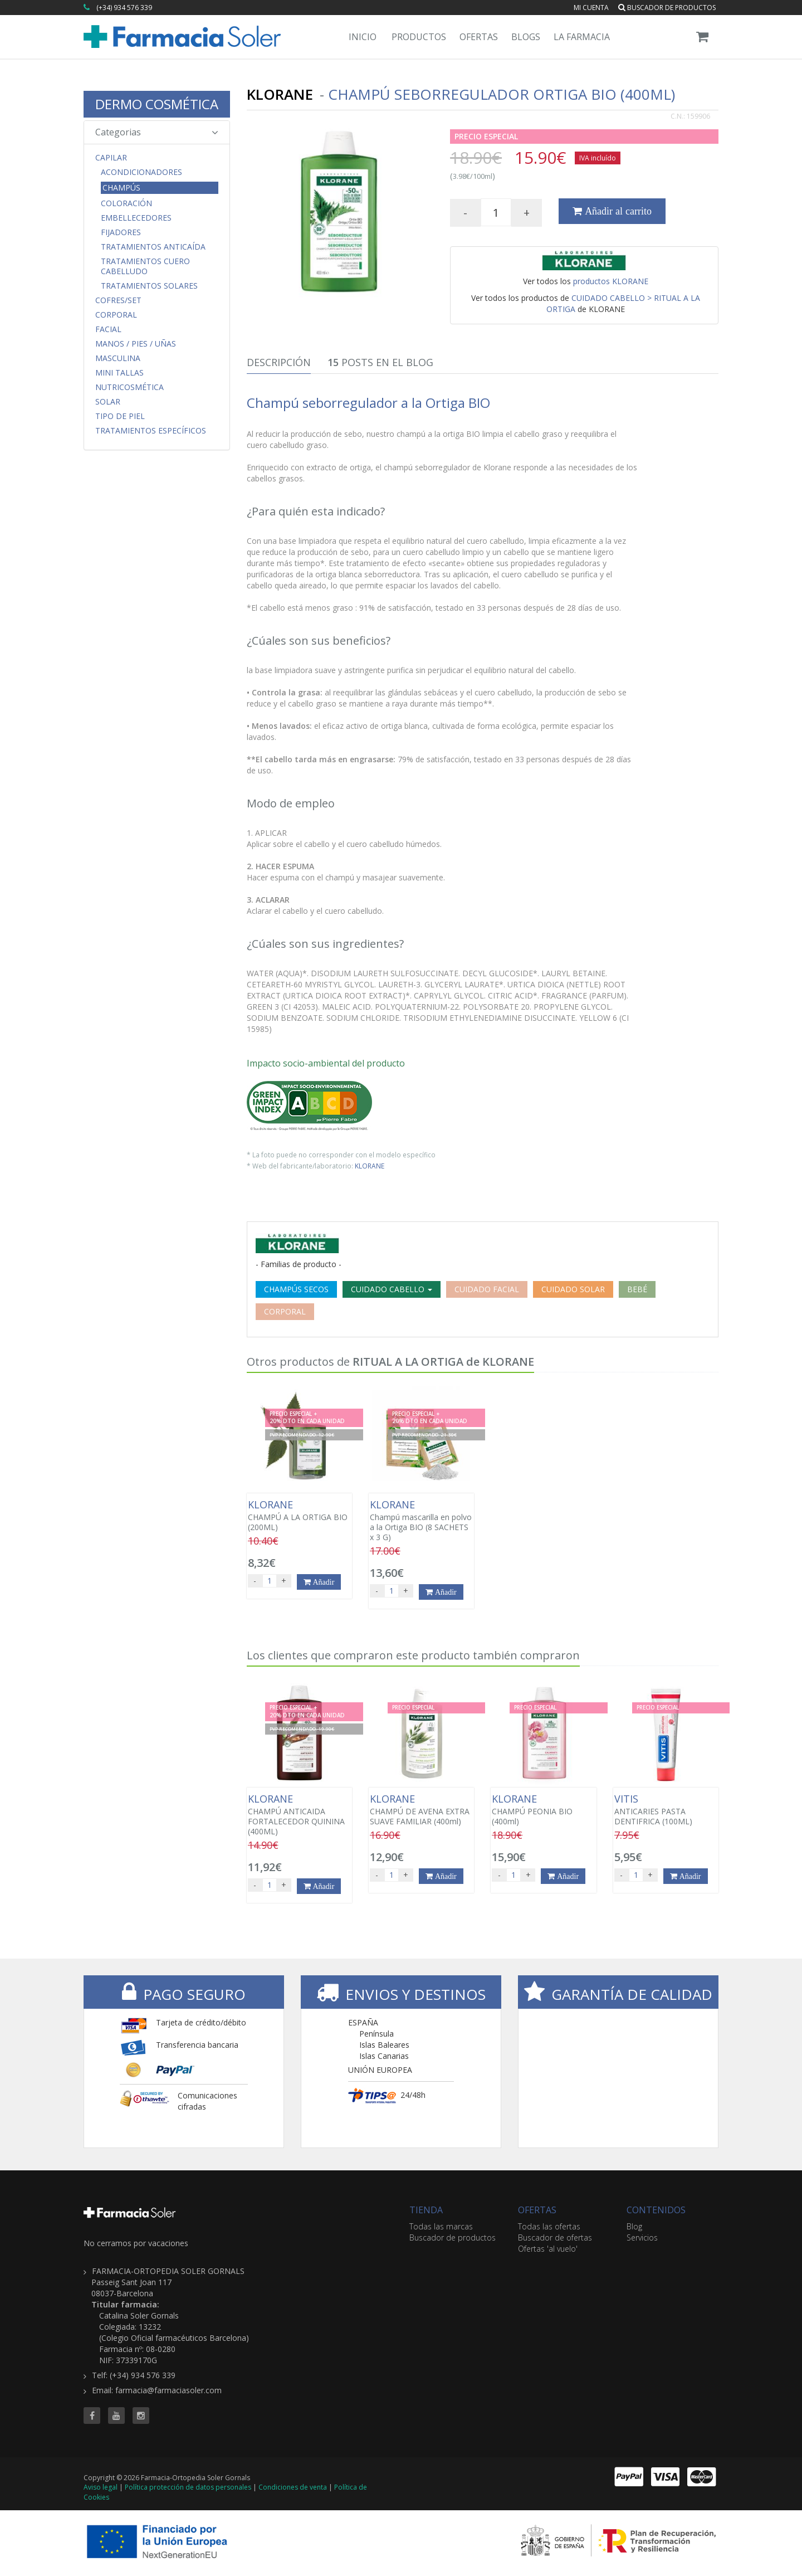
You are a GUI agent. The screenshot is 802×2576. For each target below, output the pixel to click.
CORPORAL (285, 1311)
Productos (419, 37)
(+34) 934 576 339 (124, 7)
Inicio (362, 37)
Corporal (116, 315)
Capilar (111, 158)
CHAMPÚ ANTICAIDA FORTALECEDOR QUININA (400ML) (299, 1815)
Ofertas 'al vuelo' (548, 2248)
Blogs (525, 37)
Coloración (126, 203)
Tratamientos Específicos (150, 431)
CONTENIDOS (656, 2210)
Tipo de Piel (120, 416)
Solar (107, 402)
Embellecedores (136, 218)
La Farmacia (582, 37)
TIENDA (426, 2210)
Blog (634, 2226)
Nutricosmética (129, 387)
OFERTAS (537, 2210)
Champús (121, 187)
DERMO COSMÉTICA (156, 104)
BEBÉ (637, 1289)
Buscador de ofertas (555, 2237)
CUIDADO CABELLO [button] (391, 1289)
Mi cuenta (591, 7)
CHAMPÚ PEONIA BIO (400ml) (543, 1810)
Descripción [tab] (279, 362)
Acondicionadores (141, 172)
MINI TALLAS (119, 373)
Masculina (117, 358)
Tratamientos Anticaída (153, 247)
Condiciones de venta (292, 2487)
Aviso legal (101, 2487)
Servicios (642, 2237)
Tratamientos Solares (149, 286)
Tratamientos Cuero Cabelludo (145, 266)
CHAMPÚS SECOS (296, 1289)
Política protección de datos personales (188, 2487)
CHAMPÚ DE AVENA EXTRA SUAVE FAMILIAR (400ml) (421, 1810)
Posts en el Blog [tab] (380, 362)
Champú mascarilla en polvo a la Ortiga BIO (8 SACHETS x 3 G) (421, 1520)
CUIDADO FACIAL (486, 1289)
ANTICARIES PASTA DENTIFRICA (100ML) (665, 1810)
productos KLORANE (610, 281)
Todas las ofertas (549, 2226)
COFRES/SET (118, 300)
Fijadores (121, 232)
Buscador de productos (667, 7)
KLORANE (369, 1165)
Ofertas (478, 37)
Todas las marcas (441, 2226)
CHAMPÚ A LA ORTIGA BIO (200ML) (299, 1515)
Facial (108, 329)
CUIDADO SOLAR (573, 1289)
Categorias (156, 132)
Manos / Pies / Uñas (135, 344)
